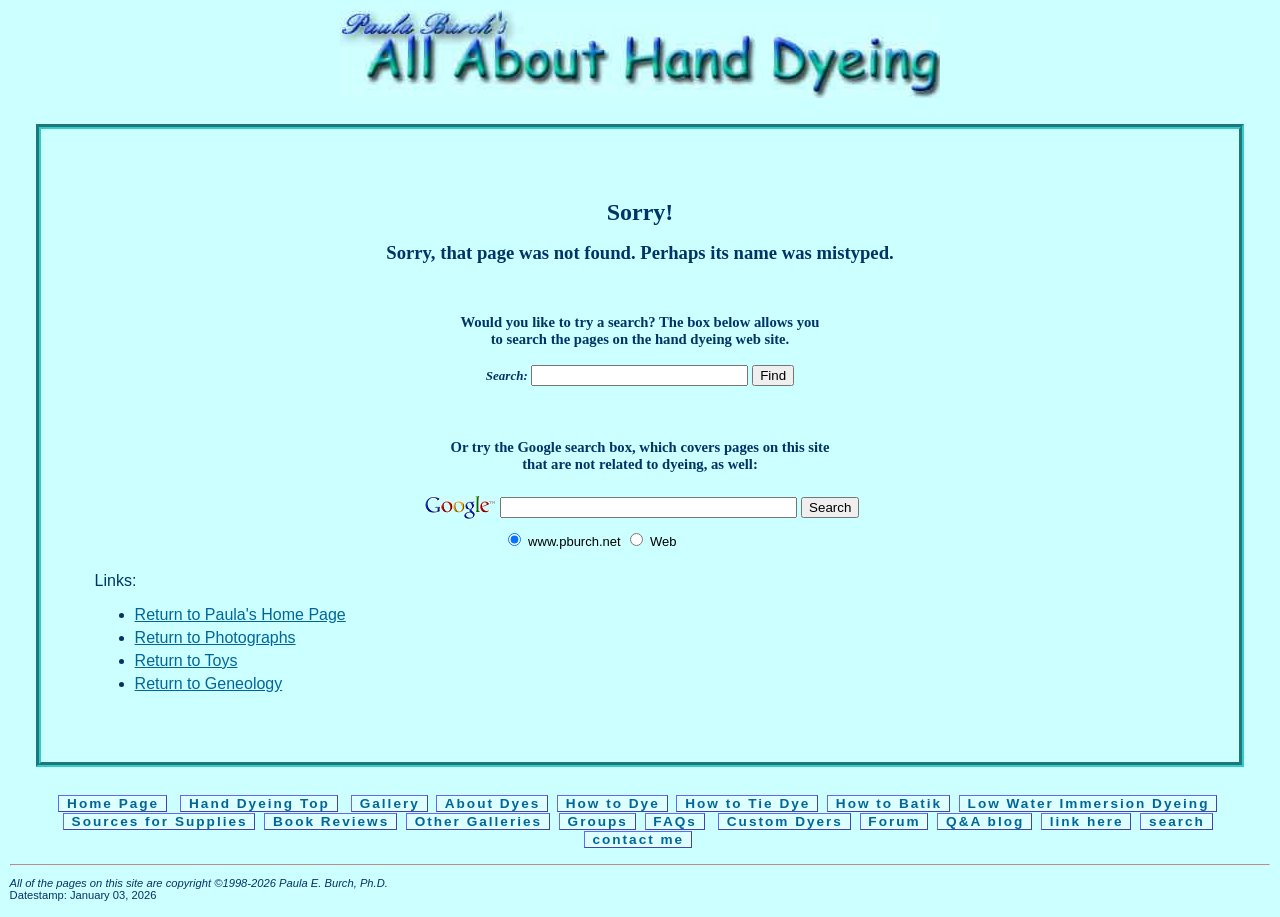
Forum (895, 821)
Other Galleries (478, 821)
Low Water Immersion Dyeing (1088, 803)
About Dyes (492, 803)
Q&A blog (985, 821)
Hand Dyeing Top (259, 803)
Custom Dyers (785, 821)
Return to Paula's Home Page (240, 614)
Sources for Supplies (160, 821)
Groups (598, 821)
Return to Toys (186, 660)
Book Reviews (331, 821)
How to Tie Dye (747, 803)
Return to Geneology (209, 683)
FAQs (675, 821)
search (1176, 821)
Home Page (113, 803)
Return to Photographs (215, 637)
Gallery (390, 803)
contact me (638, 839)
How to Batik (889, 803)
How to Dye (613, 803)
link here (1086, 821)
